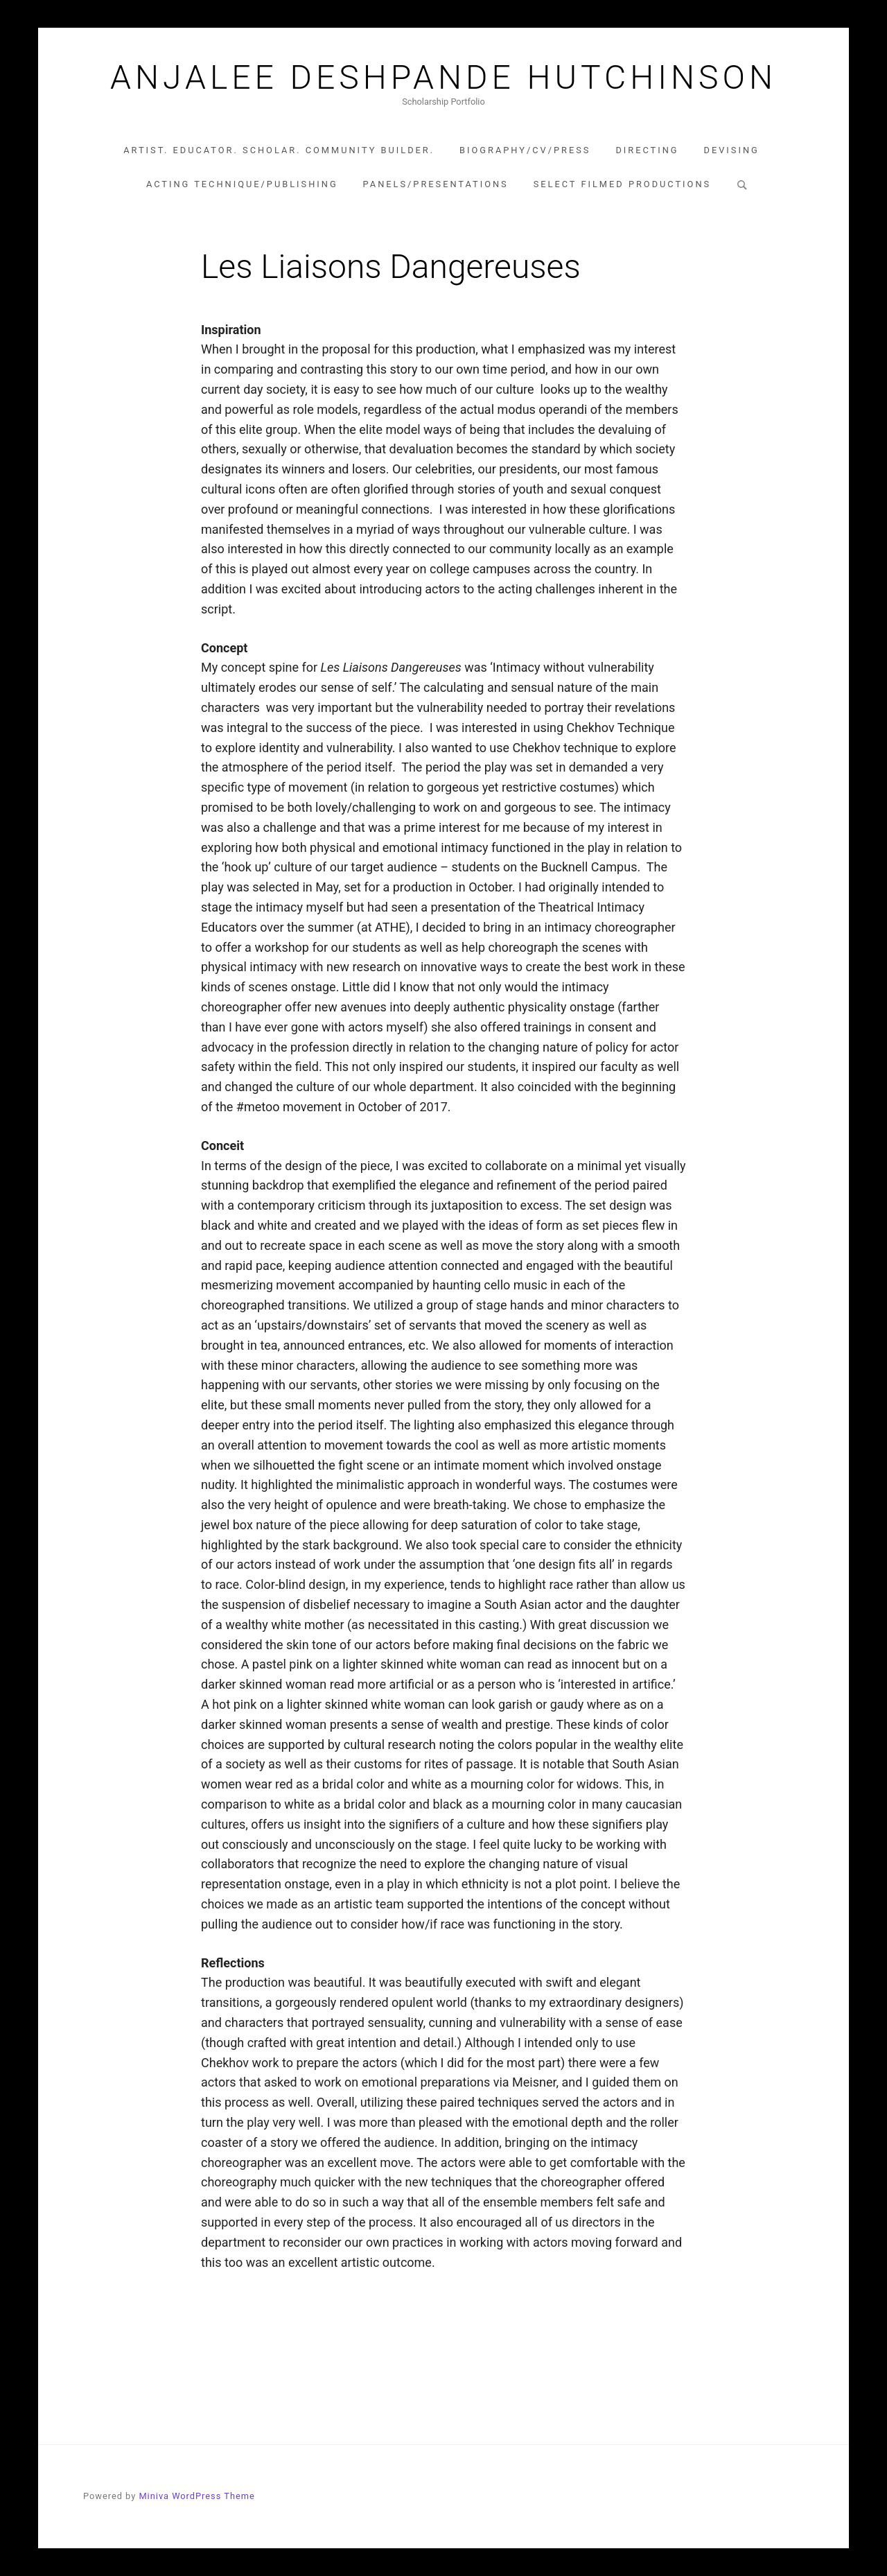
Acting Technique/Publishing (242, 184)
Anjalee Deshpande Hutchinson (443, 77)
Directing (646, 150)
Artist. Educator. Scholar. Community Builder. (278, 150)
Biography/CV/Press (524, 150)
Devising (731, 150)
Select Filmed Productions (622, 184)
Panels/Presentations (436, 184)
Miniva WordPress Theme (196, 2496)
